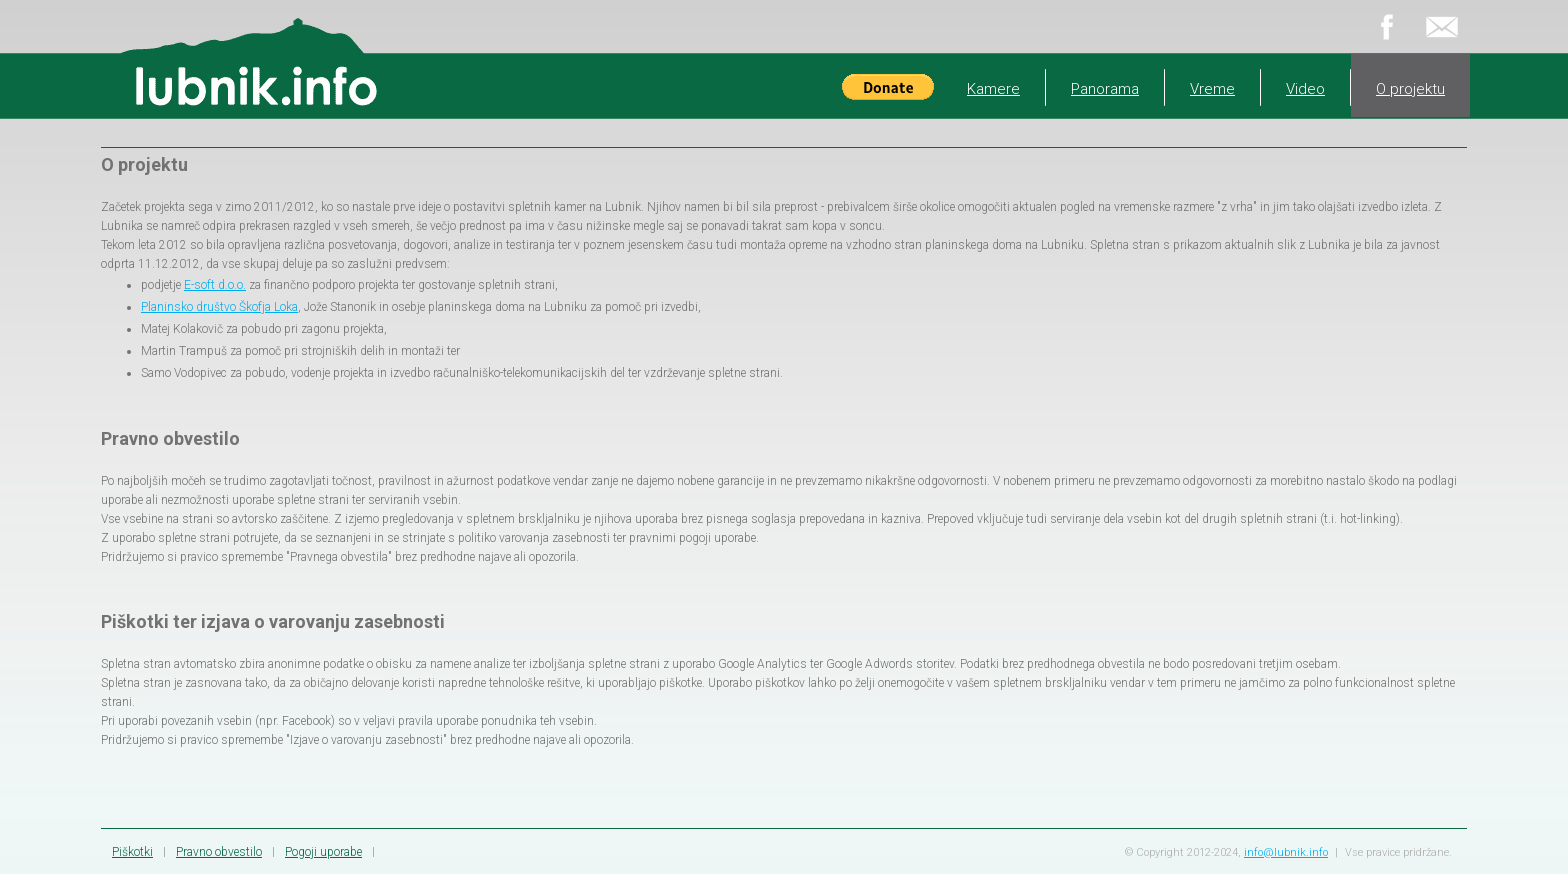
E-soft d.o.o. (215, 285)
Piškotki (132, 852)
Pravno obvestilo (219, 852)
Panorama (1105, 89)
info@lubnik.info (1286, 852)
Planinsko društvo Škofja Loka (219, 307)
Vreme (1212, 89)
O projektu (1410, 89)
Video (1305, 89)
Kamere (993, 89)
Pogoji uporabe (323, 852)
